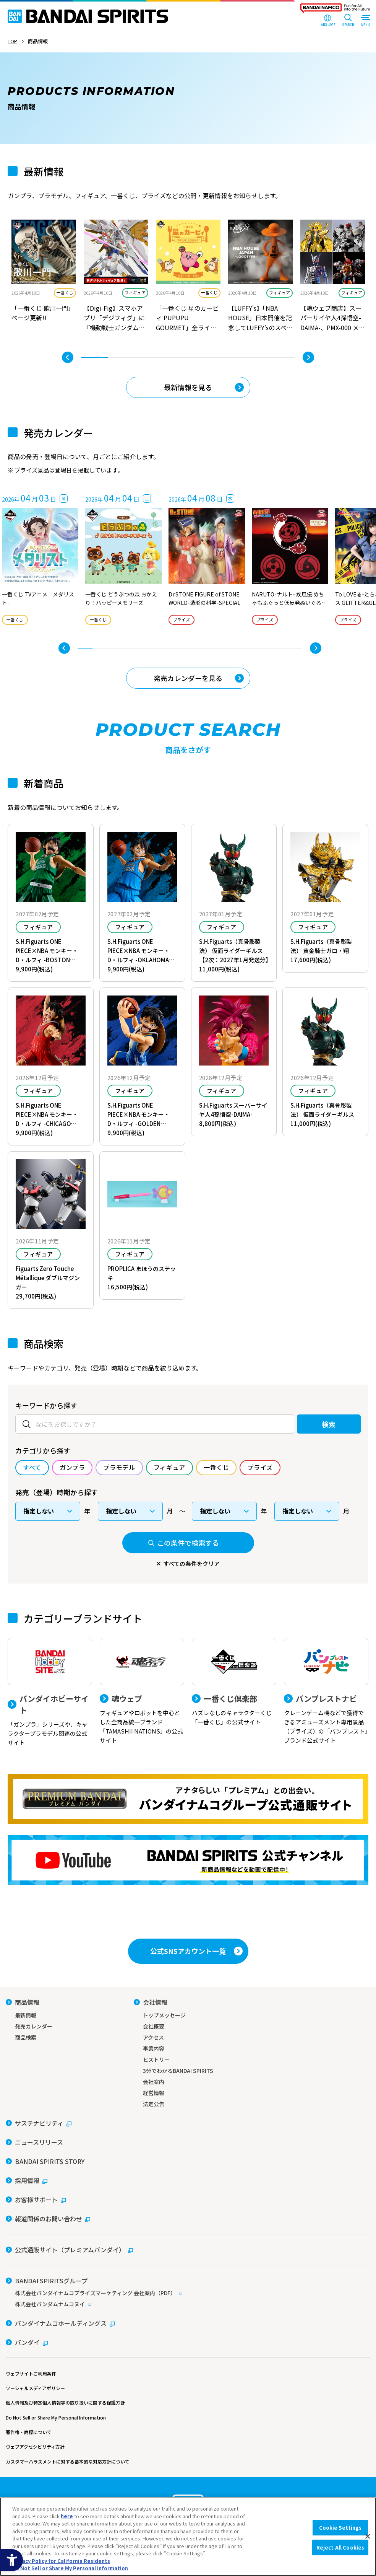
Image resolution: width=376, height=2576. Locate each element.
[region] (188, 2536)
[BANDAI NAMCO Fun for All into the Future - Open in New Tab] (335, 10)
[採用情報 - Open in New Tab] (26, 2180)
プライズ (181, 619)
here (67, 2516)
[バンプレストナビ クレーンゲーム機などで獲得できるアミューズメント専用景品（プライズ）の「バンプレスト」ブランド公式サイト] (326, 1691)
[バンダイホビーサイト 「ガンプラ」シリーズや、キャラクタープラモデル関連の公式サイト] (50, 1692)
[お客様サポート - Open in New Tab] (36, 2199)
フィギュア (135, 292)
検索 (329, 1424)
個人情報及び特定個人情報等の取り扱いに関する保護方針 (65, 2402)
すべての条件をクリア (191, 1563)
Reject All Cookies (340, 2547)
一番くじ (65, 292)
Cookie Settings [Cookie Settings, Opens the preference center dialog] (340, 2527)
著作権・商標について (29, 2432)
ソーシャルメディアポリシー (35, 2388)
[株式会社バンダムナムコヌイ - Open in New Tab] (188, 2304)
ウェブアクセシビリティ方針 (35, 2446)
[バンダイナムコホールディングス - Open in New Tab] (60, 2323)
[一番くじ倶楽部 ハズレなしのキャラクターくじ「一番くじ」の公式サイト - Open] (234, 1682)
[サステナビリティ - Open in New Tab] (38, 2123)
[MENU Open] (365, 21)
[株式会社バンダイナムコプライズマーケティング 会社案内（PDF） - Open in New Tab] (188, 2293)
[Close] (367, 2536)
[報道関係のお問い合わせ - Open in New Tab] (48, 2218)
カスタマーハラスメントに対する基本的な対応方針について (68, 2461)
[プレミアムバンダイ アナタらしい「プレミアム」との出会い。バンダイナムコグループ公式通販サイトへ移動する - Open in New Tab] (188, 1799)
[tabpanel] (44, 277)
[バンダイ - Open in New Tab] (27, 2342)
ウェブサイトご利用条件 (31, 2373)
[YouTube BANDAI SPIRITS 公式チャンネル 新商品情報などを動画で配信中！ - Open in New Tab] (188, 1860)
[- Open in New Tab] (43, 277)
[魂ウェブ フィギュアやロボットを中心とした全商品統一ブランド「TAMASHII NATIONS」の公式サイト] (142, 1691)
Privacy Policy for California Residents (61, 2561)
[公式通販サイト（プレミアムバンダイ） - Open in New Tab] (69, 2249)
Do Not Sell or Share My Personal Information (56, 2417)
